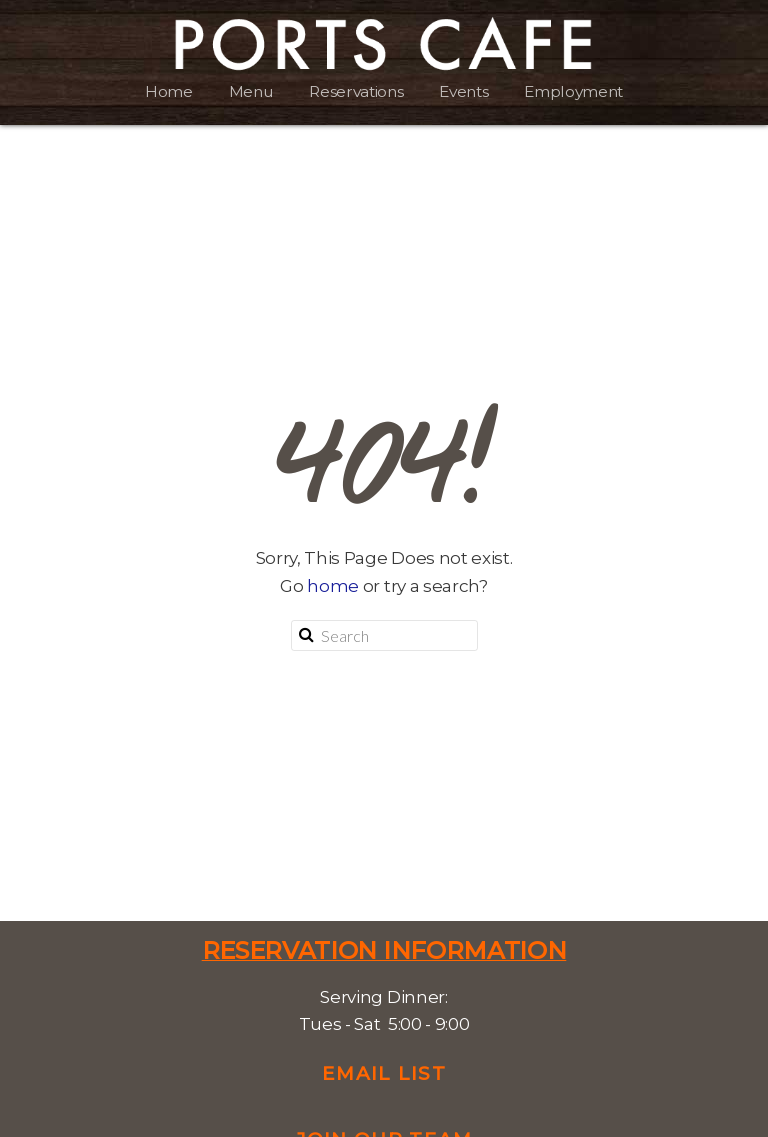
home (333, 586)
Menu (251, 91)
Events (463, 91)
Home (169, 91)
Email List (384, 1073)
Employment (573, 91)
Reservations (356, 91)
